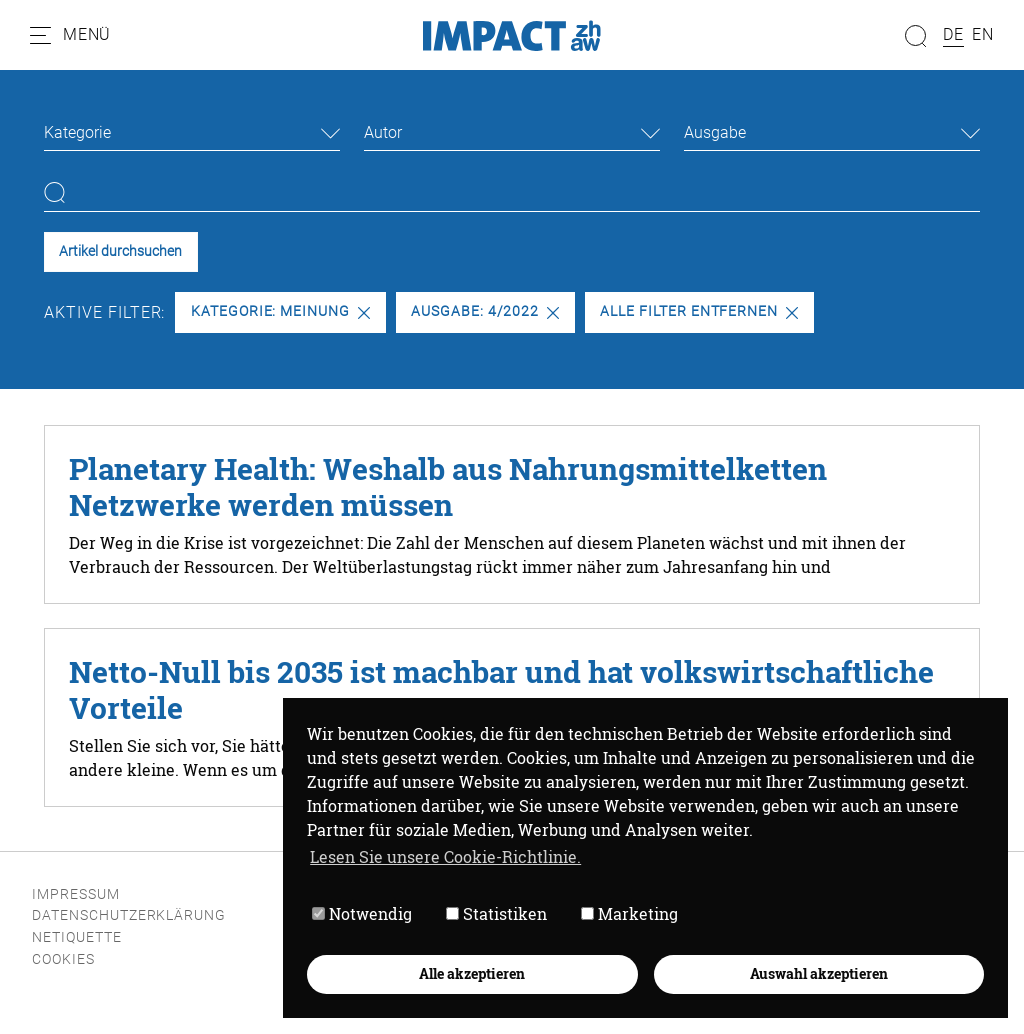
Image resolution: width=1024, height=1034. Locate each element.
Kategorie (77, 132)
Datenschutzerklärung (129, 915)
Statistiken (496, 913)
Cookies (63, 959)
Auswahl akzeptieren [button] (819, 973)
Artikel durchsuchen (120, 251)
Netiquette (77, 937)
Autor (383, 132)
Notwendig (362, 913)
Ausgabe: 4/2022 (485, 311)
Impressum (76, 894)
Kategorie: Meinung (280, 311)
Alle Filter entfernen (699, 311)
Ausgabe (715, 132)
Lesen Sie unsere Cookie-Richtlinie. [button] (445, 856)
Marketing (629, 913)
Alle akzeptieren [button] (472, 973)
